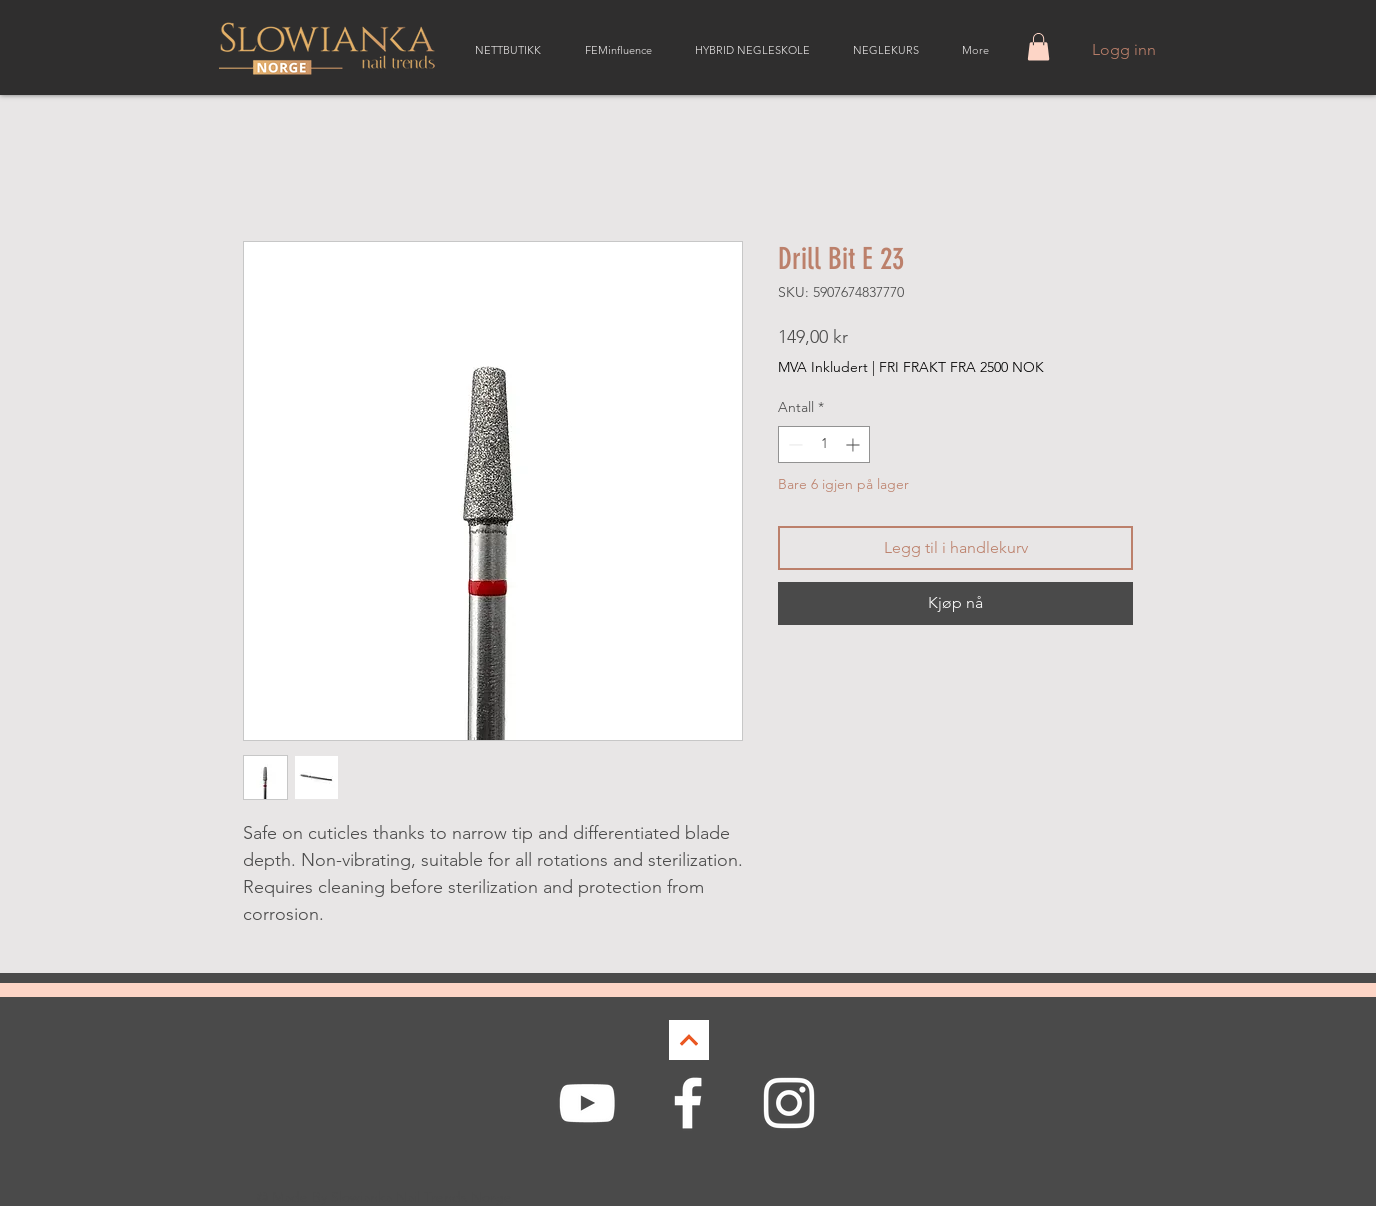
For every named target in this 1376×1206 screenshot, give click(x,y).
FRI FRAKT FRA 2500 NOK (961, 367)
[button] (1038, 46)
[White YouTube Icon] (587, 1103)
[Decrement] (793, 444)
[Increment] (854, 444)
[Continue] (689, 1040)
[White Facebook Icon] (688, 1103)
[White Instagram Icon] (789, 1103)
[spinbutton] (824, 444)
